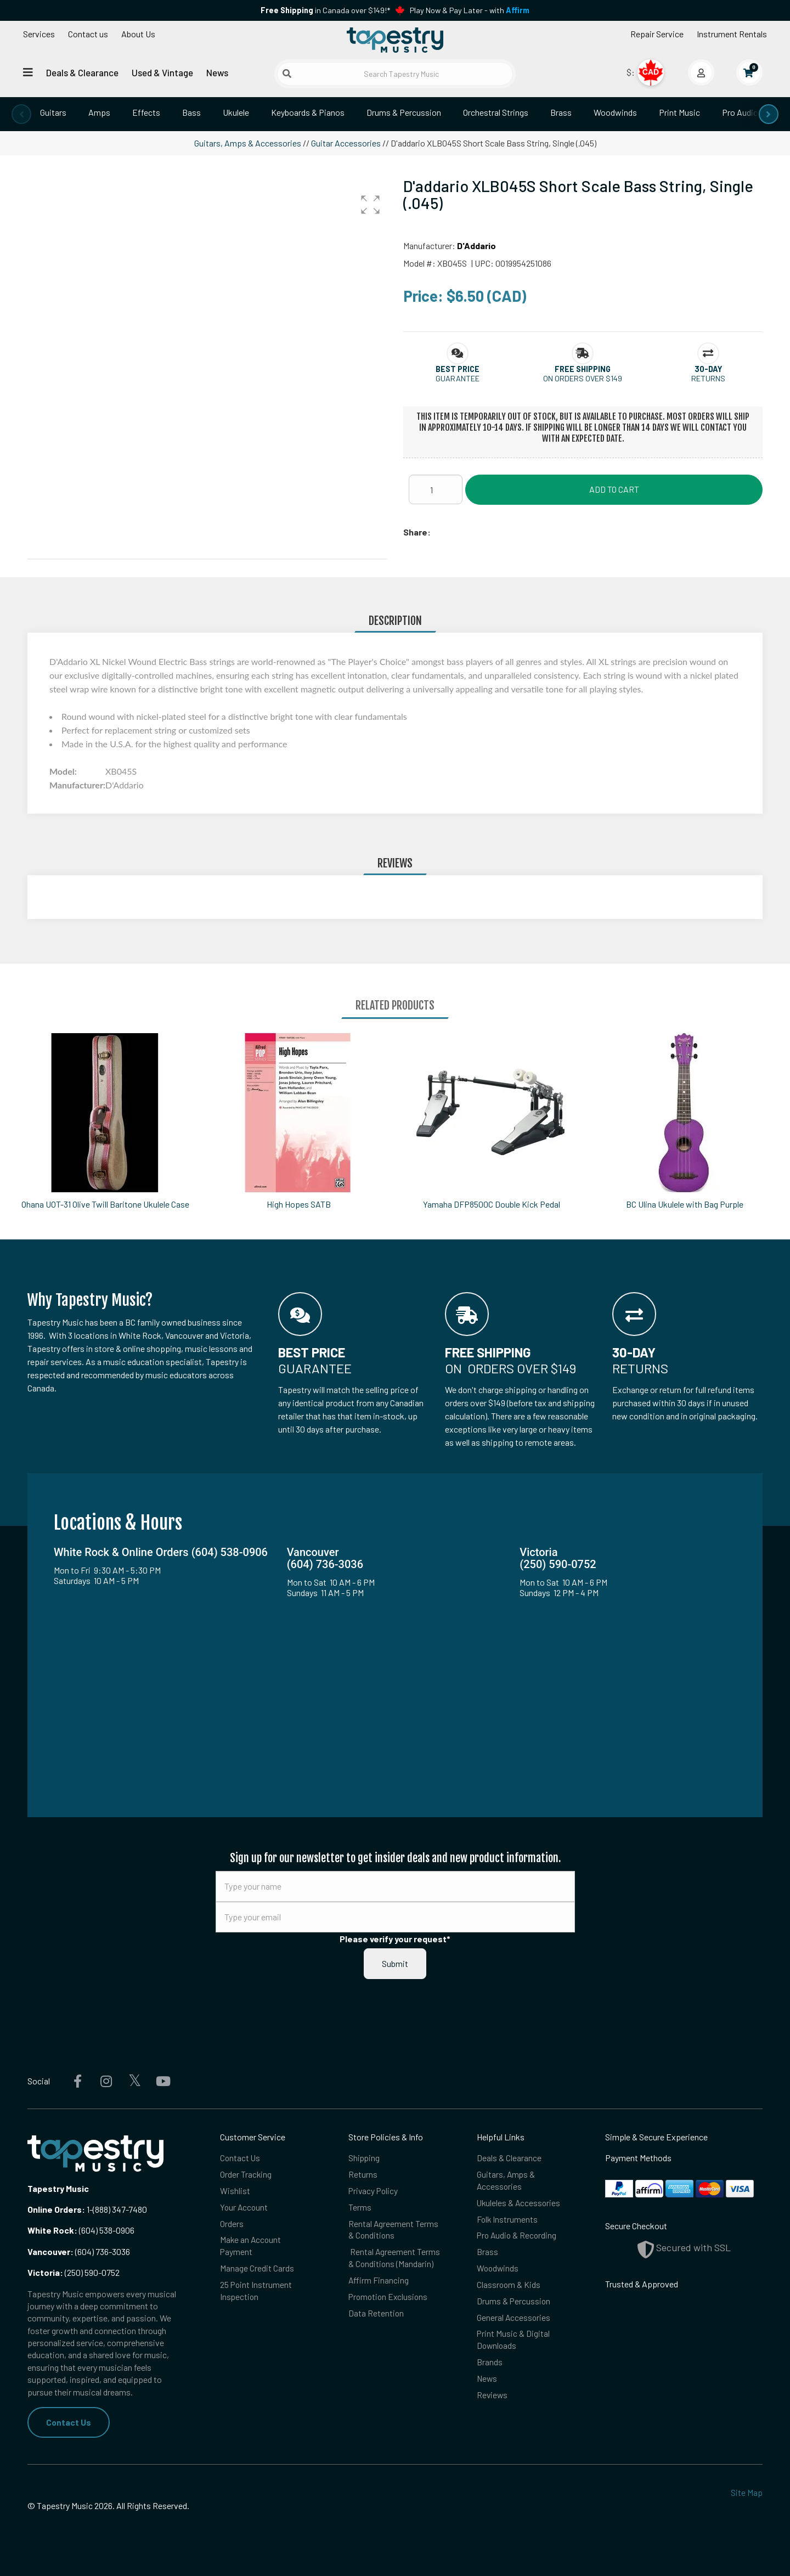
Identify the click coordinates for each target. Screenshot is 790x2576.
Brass (561, 112)
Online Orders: (56, 2209)
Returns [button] (708, 378)
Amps (99, 112)
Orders (232, 2224)
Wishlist (235, 2191)
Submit (395, 1963)
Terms (359, 2207)
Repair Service (657, 34)
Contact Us (69, 2422)
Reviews (493, 2399)
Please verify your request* (395, 1939)
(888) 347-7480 (120, 2209)
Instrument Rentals (732, 34)
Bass (191, 112)
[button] (370, 204)
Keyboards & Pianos (308, 112)
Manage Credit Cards (257, 2270)
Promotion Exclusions (389, 2299)
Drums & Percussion (403, 112)
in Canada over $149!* (325, 10)
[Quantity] (435, 489)
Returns (362, 2174)
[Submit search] (287, 73)
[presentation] (21, 114)
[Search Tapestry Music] (395, 74)
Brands (490, 2365)
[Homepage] (395, 40)
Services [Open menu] (39, 34)
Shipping (364, 2157)
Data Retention (376, 2315)
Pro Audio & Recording (518, 2236)
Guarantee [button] (457, 378)
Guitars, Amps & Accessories (247, 143)
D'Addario (476, 245)
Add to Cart (614, 489)
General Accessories (514, 2320)
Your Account (244, 2207)
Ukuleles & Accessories (519, 2203)
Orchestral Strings (495, 112)
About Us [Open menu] (138, 34)
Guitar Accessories (346, 143)
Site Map (747, 2492)
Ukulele (236, 112)
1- (89, 2209)
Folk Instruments (508, 2220)
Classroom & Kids (509, 2286)
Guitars (53, 112)
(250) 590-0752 (73, 2272)
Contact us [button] (88, 34)
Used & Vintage (162, 72)
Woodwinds (615, 112)
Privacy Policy (374, 2191)
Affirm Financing (378, 2282)
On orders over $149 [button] (582, 378)
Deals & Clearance (82, 72)
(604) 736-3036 (78, 2251)
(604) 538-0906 (80, 2230)
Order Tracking (246, 2174)
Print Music (679, 112)
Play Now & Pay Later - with (469, 10)
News (217, 72)
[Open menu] (28, 72)
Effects (146, 112)
